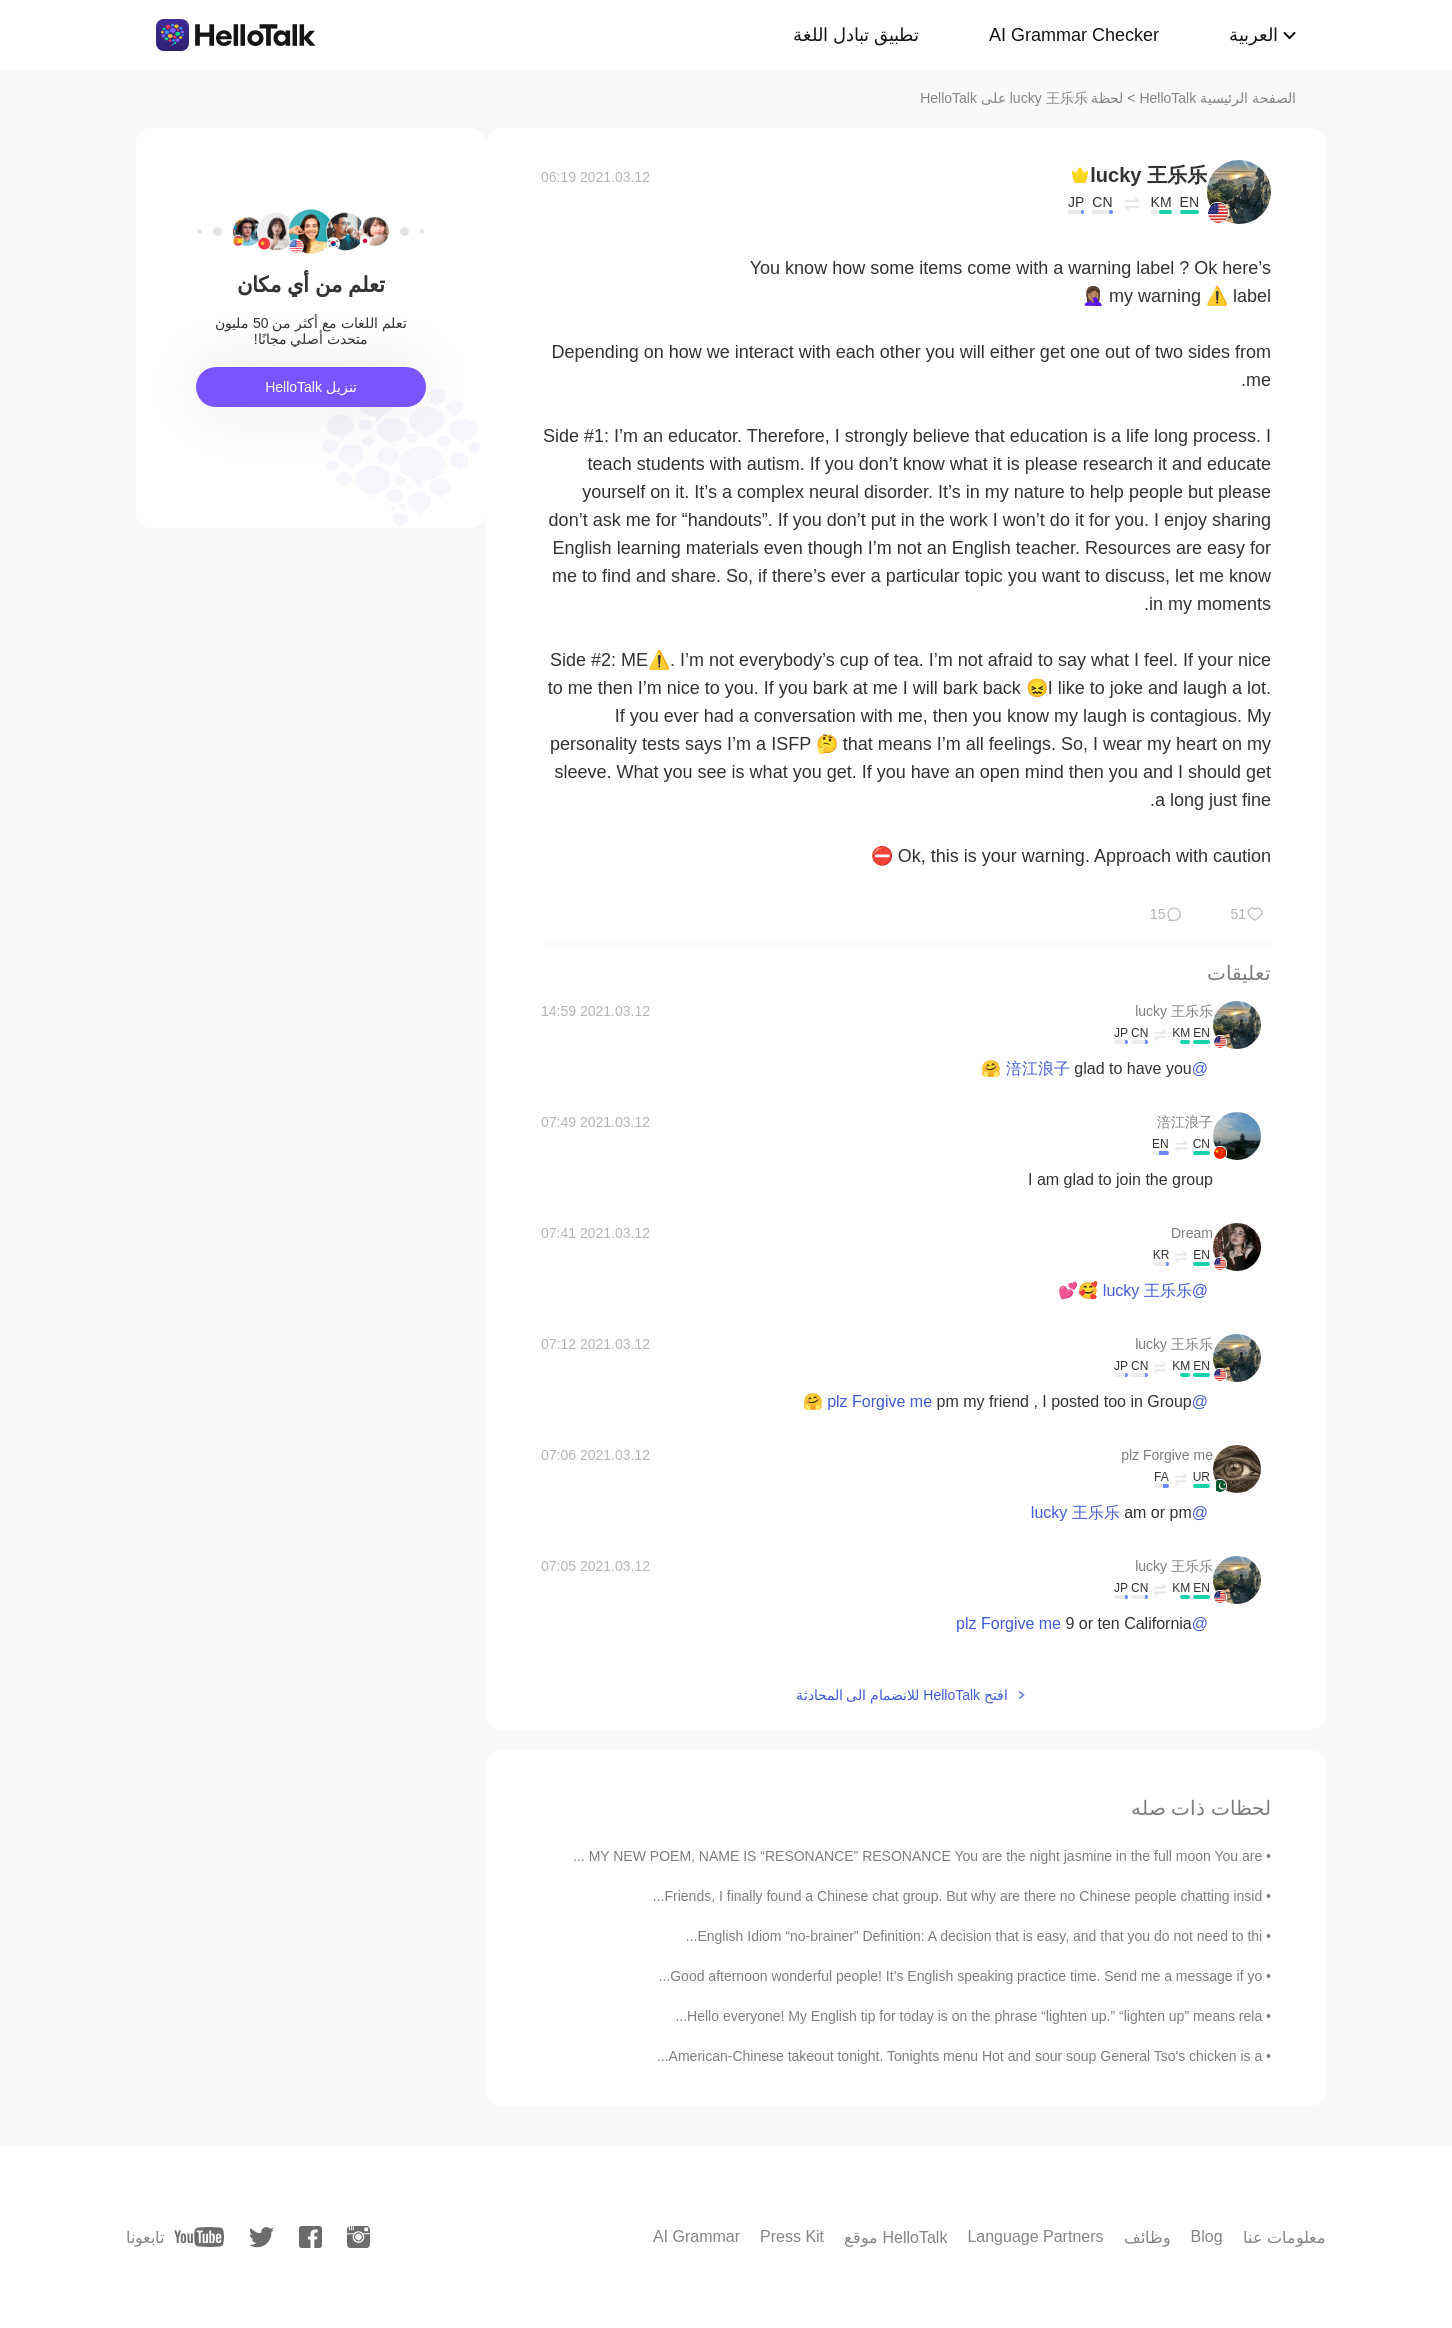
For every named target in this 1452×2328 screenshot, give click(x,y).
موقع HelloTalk (895, 2237)
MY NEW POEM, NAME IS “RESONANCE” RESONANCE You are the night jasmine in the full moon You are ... (917, 1856)
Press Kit (792, 2236)
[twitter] (261, 2237)
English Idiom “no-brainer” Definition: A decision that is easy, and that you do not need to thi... (974, 1936)
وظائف (1147, 2237)
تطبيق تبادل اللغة (856, 35)
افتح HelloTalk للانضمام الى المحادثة (902, 1695)
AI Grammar (696, 2236)
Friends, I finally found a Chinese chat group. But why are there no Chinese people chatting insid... (957, 1896)
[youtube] (199, 2237)
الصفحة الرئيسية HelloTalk (1217, 98)
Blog (1207, 2236)
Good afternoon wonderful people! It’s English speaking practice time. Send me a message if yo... (961, 1976)
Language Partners (1035, 2236)
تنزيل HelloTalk (311, 387)
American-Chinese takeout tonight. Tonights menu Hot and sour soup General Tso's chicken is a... (959, 2056)
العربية (1253, 35)
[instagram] (358, 2237)
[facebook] (310, 2237)
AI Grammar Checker (1074, 35)
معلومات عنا (1284, 2237)
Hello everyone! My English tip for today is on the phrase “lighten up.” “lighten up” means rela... (968, 2016)
